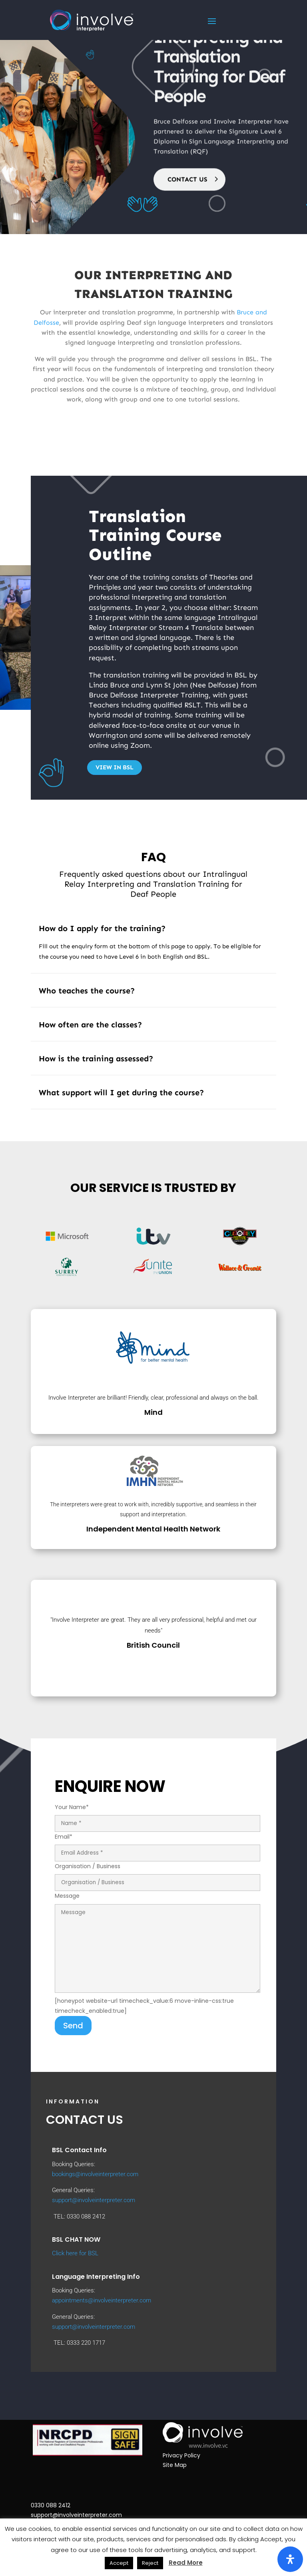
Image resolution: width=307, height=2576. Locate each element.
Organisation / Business (157, 1874)
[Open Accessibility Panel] (290, 2559)
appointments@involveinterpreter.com (101, 2300)
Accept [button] (119, 2563)
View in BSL (115, 767)
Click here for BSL (75, 2253)
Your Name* (157, 1815)
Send (73, 2025)
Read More (186, 2562)
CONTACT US (187, 149)
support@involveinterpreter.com (93, 2200)
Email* (157, 1845)
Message (157, 1943)
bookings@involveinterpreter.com (95, 2174)
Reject (150, 2563)
